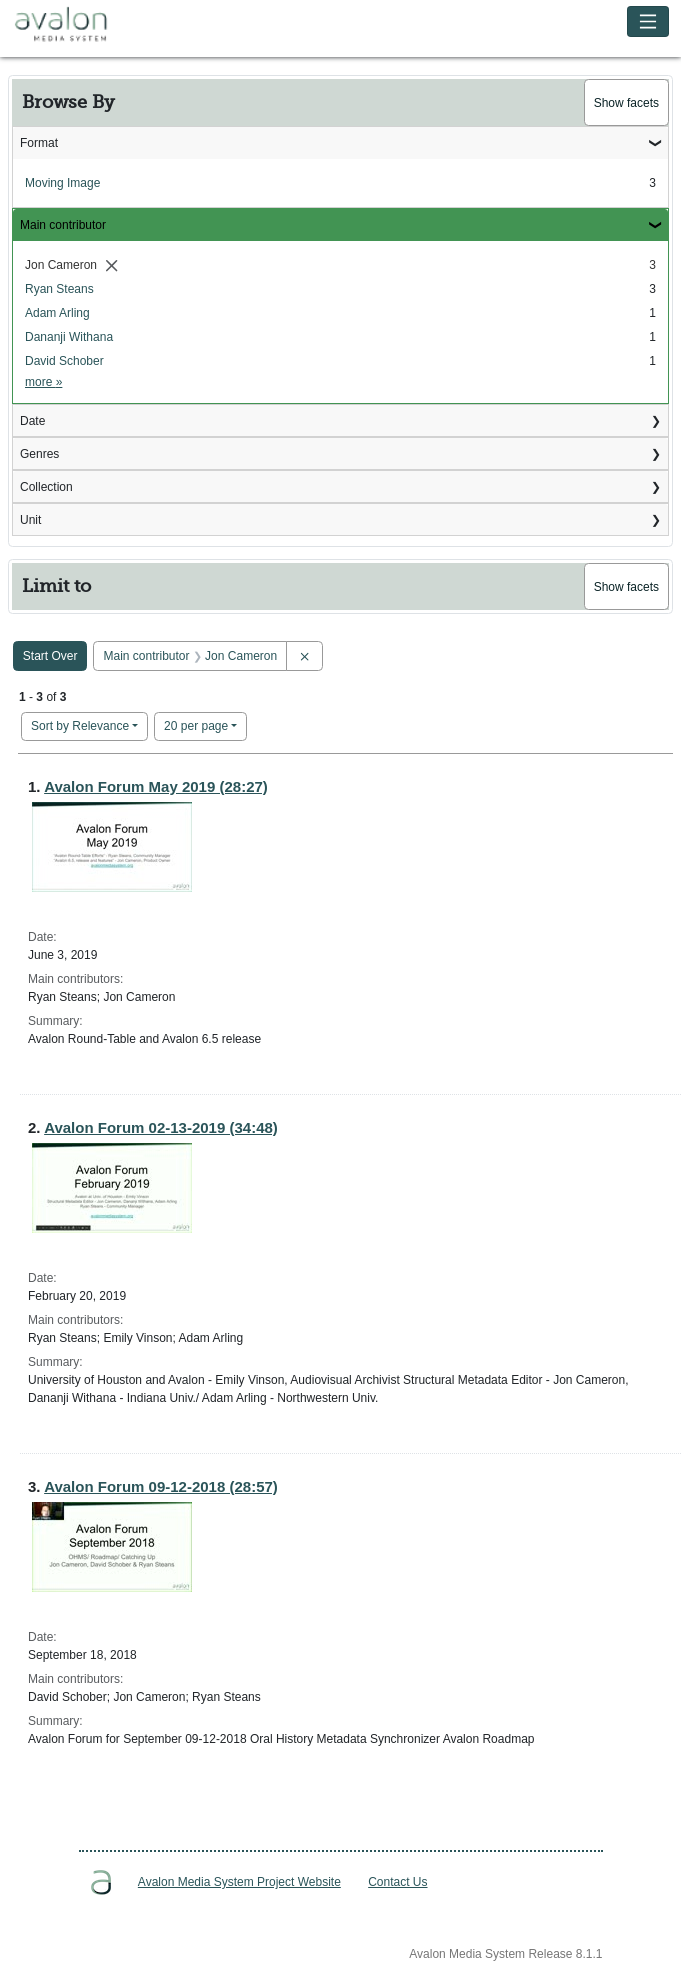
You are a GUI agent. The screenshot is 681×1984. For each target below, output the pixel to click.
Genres (39, 454)
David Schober (64, 361)
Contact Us (397, 1882)
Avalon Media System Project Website (239, 1882)
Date (32, 421)
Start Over (50, 656)
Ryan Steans (59, 289)
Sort (80, 726)
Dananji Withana (69, 337)
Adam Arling (57, 313)
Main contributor (63, 225)
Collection (46, 487)
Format (39, 143)
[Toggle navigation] (648, 21)
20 (196, 724)
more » (43, 382)
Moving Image (62, 183)
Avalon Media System (75, 25)
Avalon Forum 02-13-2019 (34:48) (161, 1127)
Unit (30, 520)
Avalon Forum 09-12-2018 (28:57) (161, 1486)
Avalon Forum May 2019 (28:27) (156, 786)
